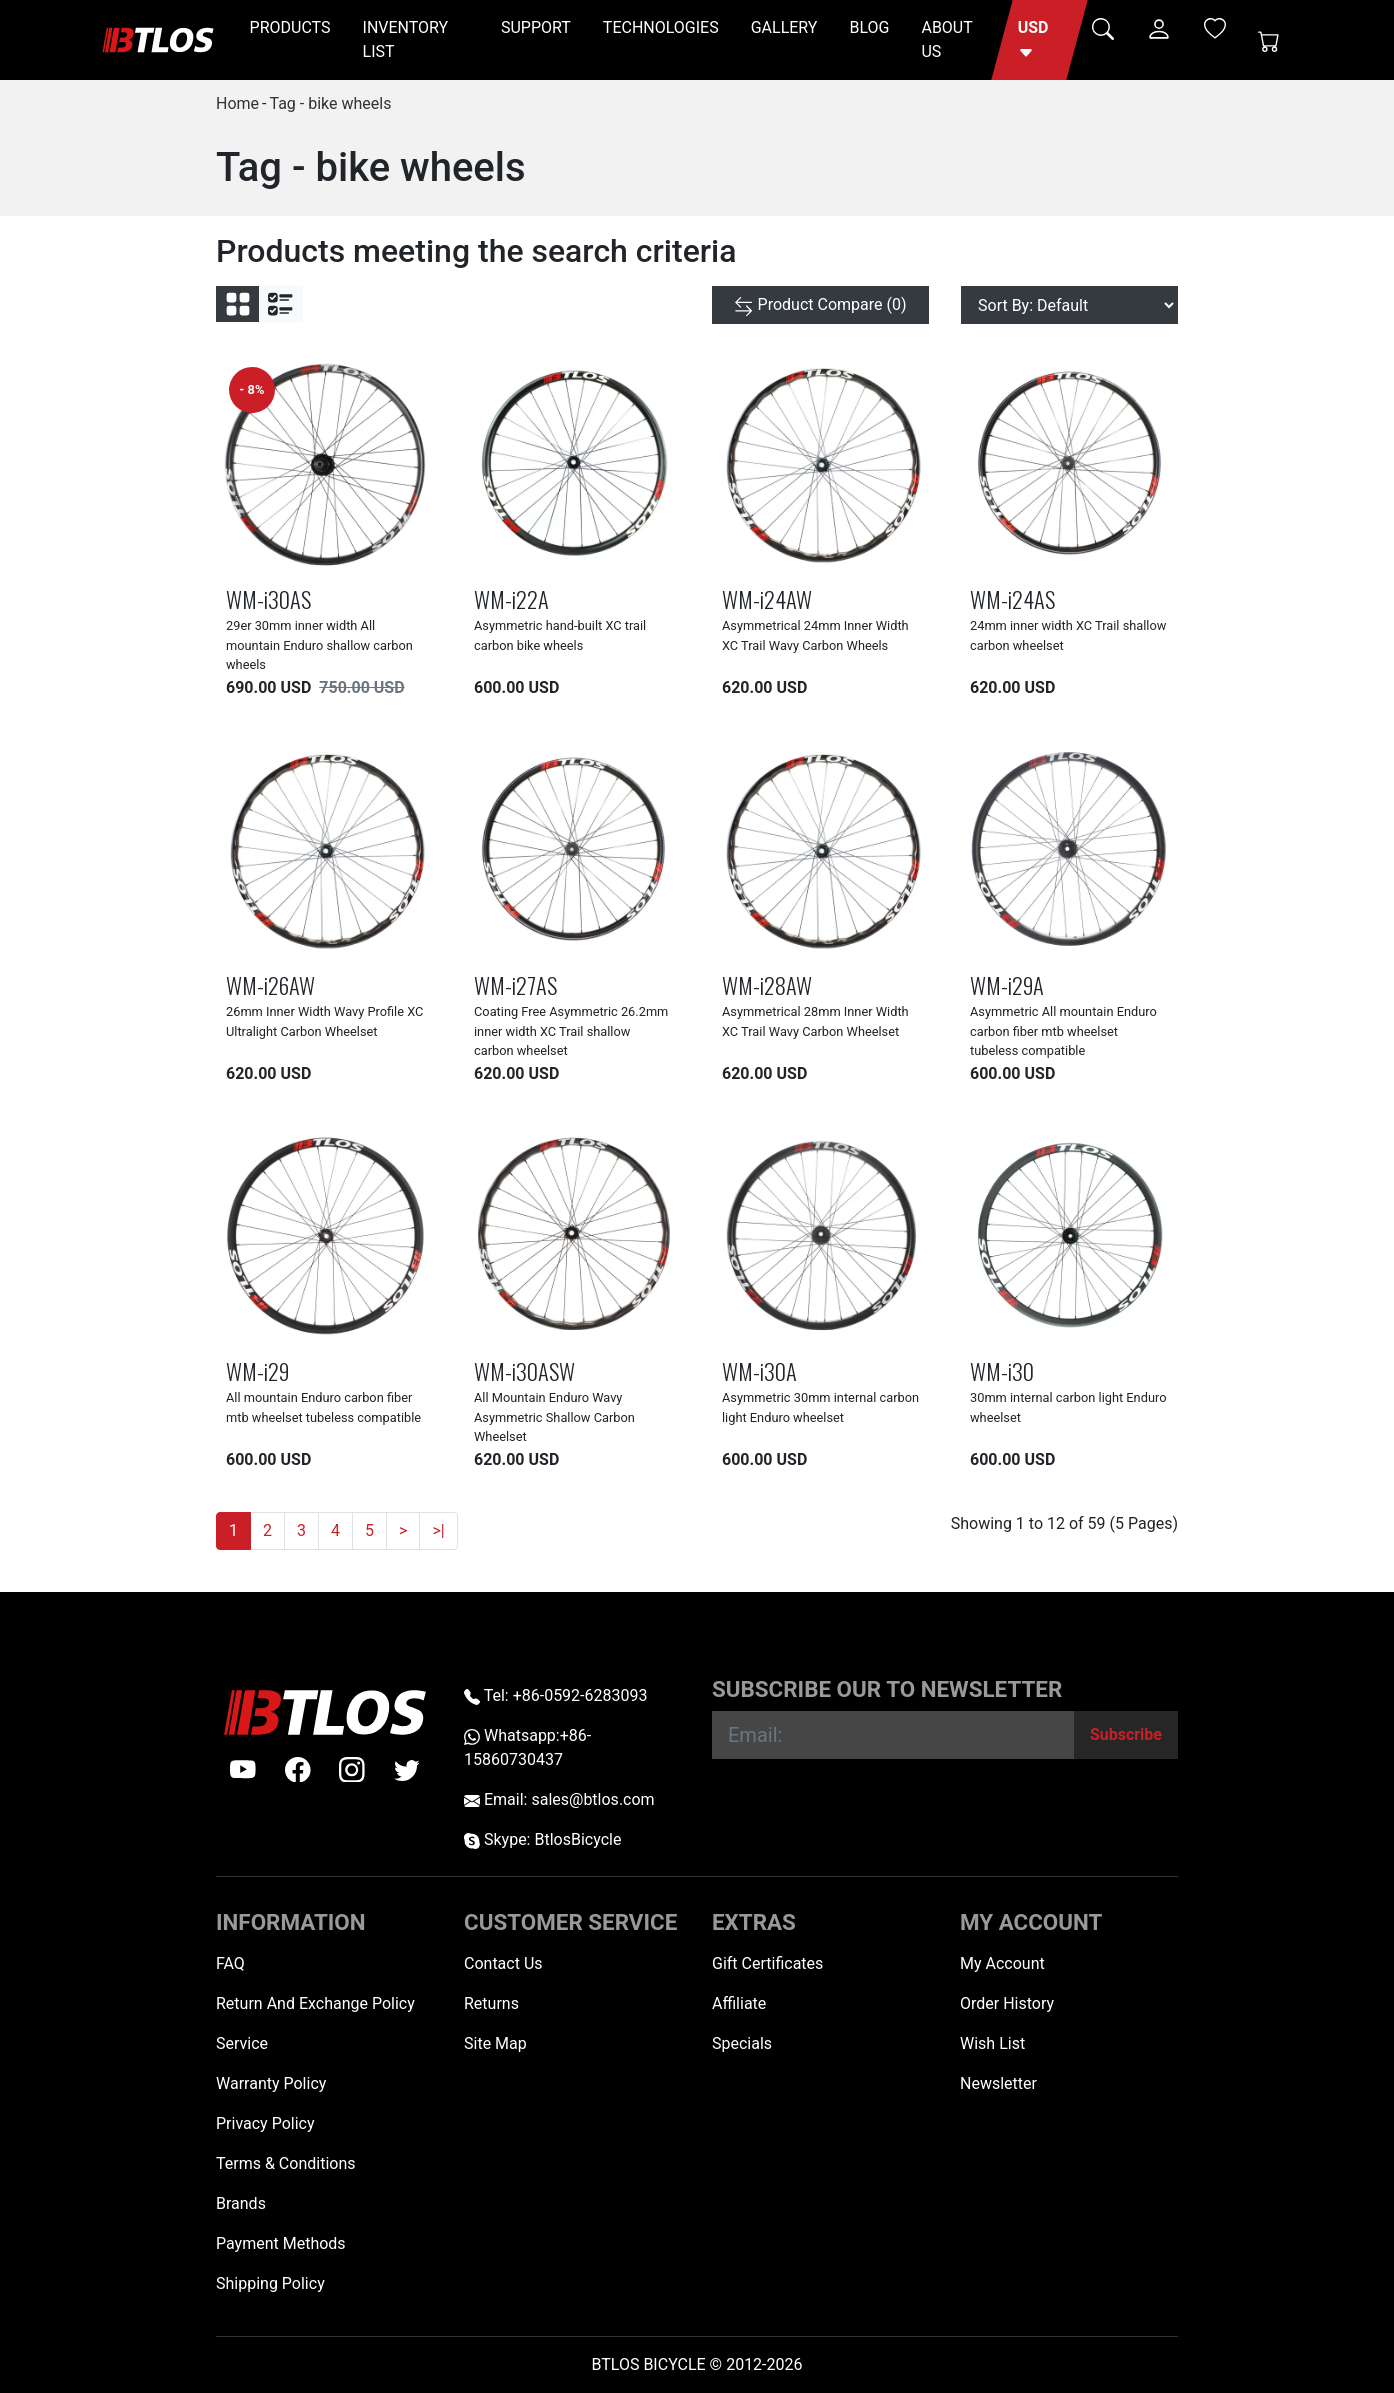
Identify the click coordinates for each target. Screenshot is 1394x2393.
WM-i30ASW (524, 1370)
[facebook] (298, 1770)
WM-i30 (1002, 1370)
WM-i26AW (270, 984)
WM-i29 (257, 1370)
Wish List (992, 2043)
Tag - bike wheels (330, 103)
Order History (1007, 2003)
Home (237, 103)
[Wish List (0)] (1215, 28)
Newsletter (998, 2083)
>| (438, 1530)
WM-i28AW (767, 984)
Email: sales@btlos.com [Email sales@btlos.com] (559, 1799)
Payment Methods (281, 2243)
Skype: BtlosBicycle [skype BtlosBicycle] (542, 1839)
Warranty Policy (271, 2083)
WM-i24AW (767, 598)
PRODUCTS (290, 27)
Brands (241, 2203)
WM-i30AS (268, 598)
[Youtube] (243, 1770)
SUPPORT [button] (536, 27)
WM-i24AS (1012, 598)
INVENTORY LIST (406, 39)
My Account (1002, 1963)
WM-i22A (511, 598)
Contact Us (503, 1963)
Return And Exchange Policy (315, 2003)
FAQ (230, 1963)
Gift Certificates (767, 1963)
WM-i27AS (515, 984)
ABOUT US (946, 39)
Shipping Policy (270, 2283)
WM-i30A (759, 1370)
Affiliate (739, 2003)
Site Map (495, 2043)
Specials (742, 2043)
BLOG (869, 27)
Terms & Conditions (286, 2163)
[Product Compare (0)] (820, 305)
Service (242, 2043)
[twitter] (407, 1770)
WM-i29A (1007, 984)
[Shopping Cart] (1269, 40)
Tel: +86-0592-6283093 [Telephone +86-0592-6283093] (555, 1695)
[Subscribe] (1126, 1735)
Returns (491, 2003)
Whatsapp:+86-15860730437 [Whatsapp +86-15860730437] (527, 1747)
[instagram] (352, 1770)
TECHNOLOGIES (661, 27)
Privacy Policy (265, 2123)
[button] (1039, 40)
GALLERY (784, 27)
